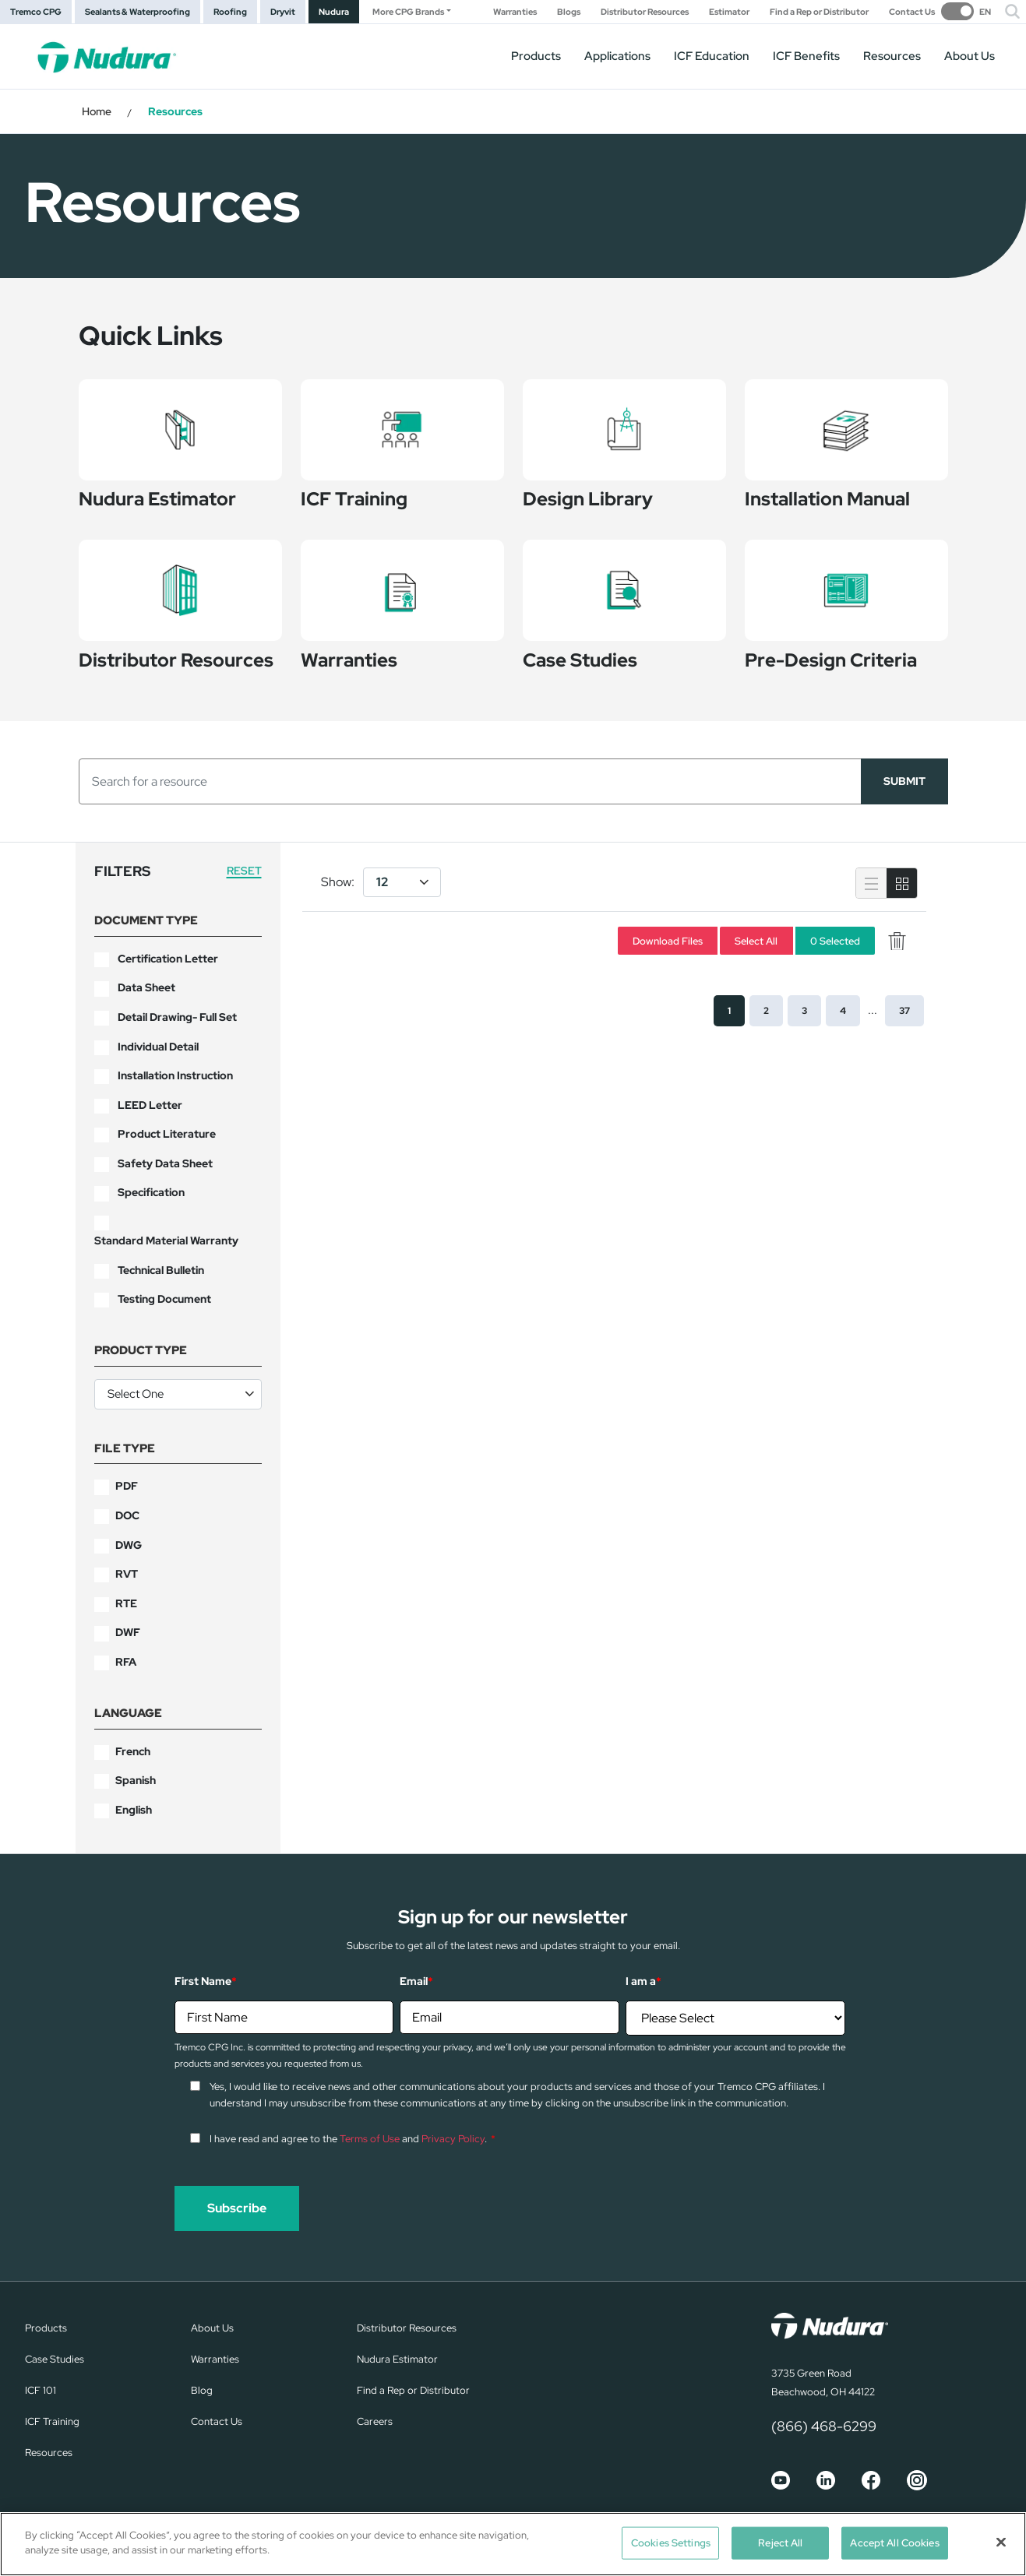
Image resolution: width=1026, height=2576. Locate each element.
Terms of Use (370, 2138)
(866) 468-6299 (823, 2426)
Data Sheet (146, 987)
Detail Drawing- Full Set (177, 1017)
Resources (892, 56)
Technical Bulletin (161, 1270)
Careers (375, 2421)
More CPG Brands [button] (408, 11)
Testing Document (164, 1299)
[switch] (966, 11)
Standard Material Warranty (166, 1240)
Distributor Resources (645, 12)
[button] (1012, 11)
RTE (126, 1603)
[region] (513, 2544)
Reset (244, 871)
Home (96, 111)
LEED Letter (150, 1105)
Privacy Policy (453, 2138)
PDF (126, 1486)
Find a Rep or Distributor (819, 12)
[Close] (1001, 2542)
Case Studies (54, 2359)
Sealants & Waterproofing (137, 11)
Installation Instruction (175, 1075)
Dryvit (282, 11)
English (133, 1810)
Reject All (780, 2543)
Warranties (515, 12)
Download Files (668, 940)
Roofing (230, 11)
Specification (151, 1192)
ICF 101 (40, 2390)
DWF (127, 1632)
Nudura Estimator (397, 2359)
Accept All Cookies (894, 2543)
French (132, 1751)
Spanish (135, 1780)
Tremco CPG (36, 11)
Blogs (568, 12)
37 (904, 1011)
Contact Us (912, 12)
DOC (127, 1515)
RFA (125, 1662)
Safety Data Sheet (165, 1163)
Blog (202, 2390)
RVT (126, 1574)
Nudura (334, 11)
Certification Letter (168, 958)
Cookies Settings (670, 2543)
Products (536, 56)
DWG (128, 1545)
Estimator (729, 12)
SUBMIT (904, 781)
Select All (756, 940)
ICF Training (52, 2421)
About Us (969, 56)
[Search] (470, 781)
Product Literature (167, 1134)
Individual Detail (158, 1046)
